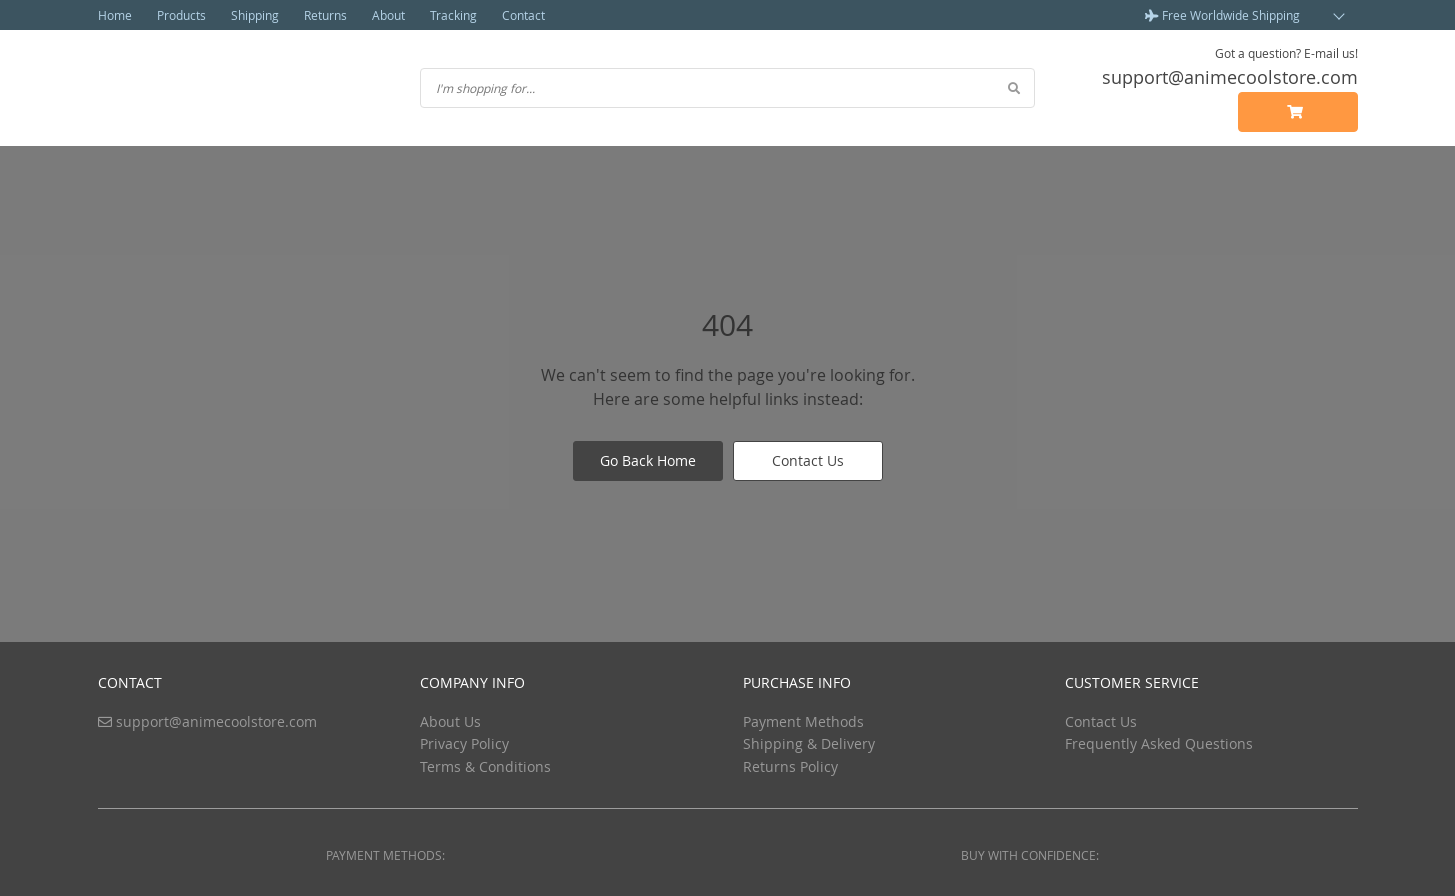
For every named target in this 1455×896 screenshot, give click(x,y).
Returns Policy (790, 766)
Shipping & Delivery (809, 743)
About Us (450, 721)
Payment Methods (803, 721)
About (388, 15)
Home (115, 15)
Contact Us (808, 460)
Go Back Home (648, 460)
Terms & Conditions (485, 766)
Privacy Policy (464, 743)
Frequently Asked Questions (1159, 743)
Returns (325, 15)
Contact (523, 15)
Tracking (453, 15)
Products (181, 15)
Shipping (255, 15)
